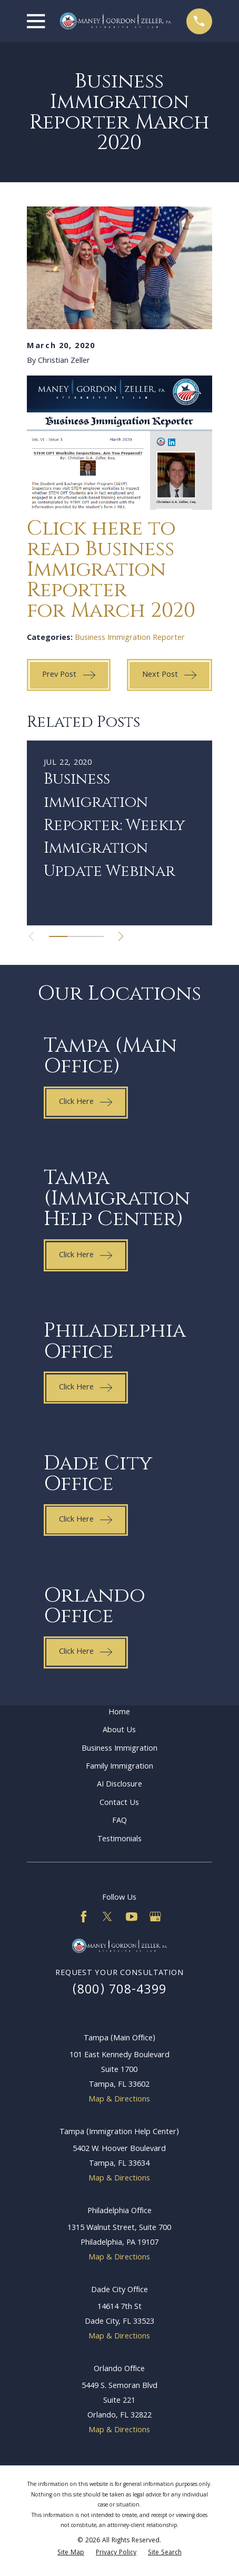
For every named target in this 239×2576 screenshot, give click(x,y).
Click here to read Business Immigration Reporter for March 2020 (111, 570)
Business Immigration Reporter (130, 638)
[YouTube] (131, 1916)
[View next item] (120, 936)
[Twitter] (107, 1916)
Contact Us (119, 1803)
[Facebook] (83, 1916)
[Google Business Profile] (155, 1916)
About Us (119, 1730)
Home (119, 1712)
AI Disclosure (119, 1784)
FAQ (119, 1821)
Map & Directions (119, 2099)
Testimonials (119, 1839)
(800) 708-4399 (120, 1990)
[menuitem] (70, 2553)
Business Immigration (119, 1748)
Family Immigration (119, 1766)
